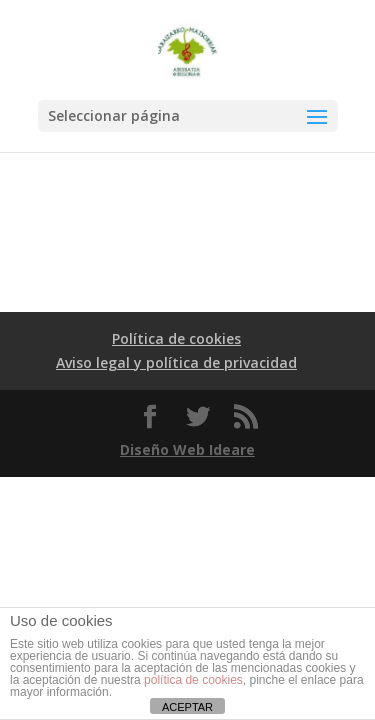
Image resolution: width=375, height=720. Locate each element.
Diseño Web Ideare (187, 449)
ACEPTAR (187, 707)
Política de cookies (176, 338)
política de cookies (193, 680)
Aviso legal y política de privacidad (176, 362)
